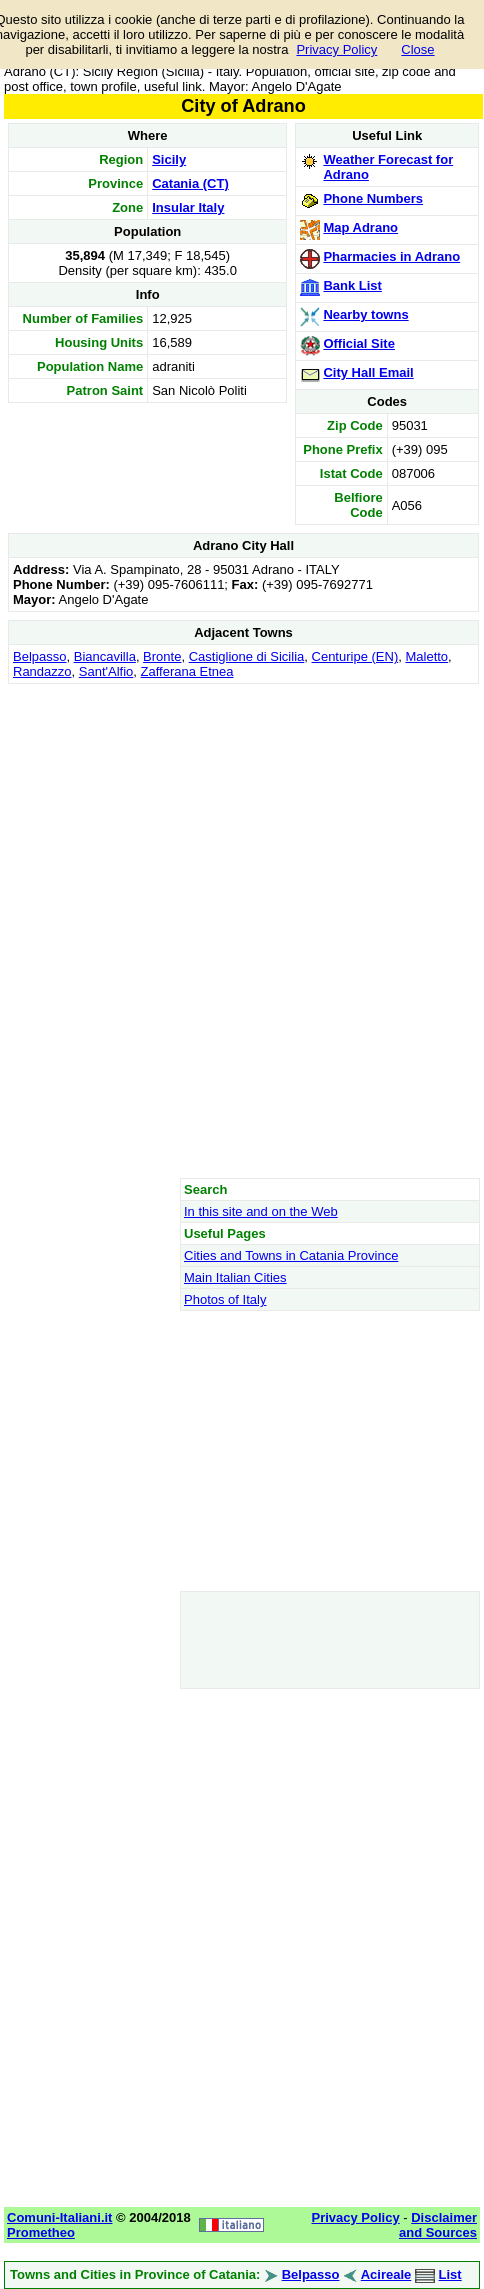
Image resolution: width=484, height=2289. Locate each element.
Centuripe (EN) (355, 656)
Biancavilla (105, 656)
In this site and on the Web (261, 1211)
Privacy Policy (336, 49)
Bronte (162, 656)
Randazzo (42, 671)
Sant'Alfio (106, 671)
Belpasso (39, 656)
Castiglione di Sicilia (247, 656)
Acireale (386, 2274)
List (450, 2274)
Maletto (426, 656)
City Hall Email (368, 372)
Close (417, 49)
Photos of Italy (225, 1299)
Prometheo (41, 2232)
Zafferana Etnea (187, 671)
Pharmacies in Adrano (391, 256)
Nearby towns (365, 314)
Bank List (352, 285)
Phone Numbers (373, 198)
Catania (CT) (190, 183)
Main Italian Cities (235, 1277)
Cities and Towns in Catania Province (291, 1255)
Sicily (169, 159)
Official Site (359, 343)
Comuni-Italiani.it (59, 2217)
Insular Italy (188, 207)
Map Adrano (360, 227)
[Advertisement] (241, 930)
